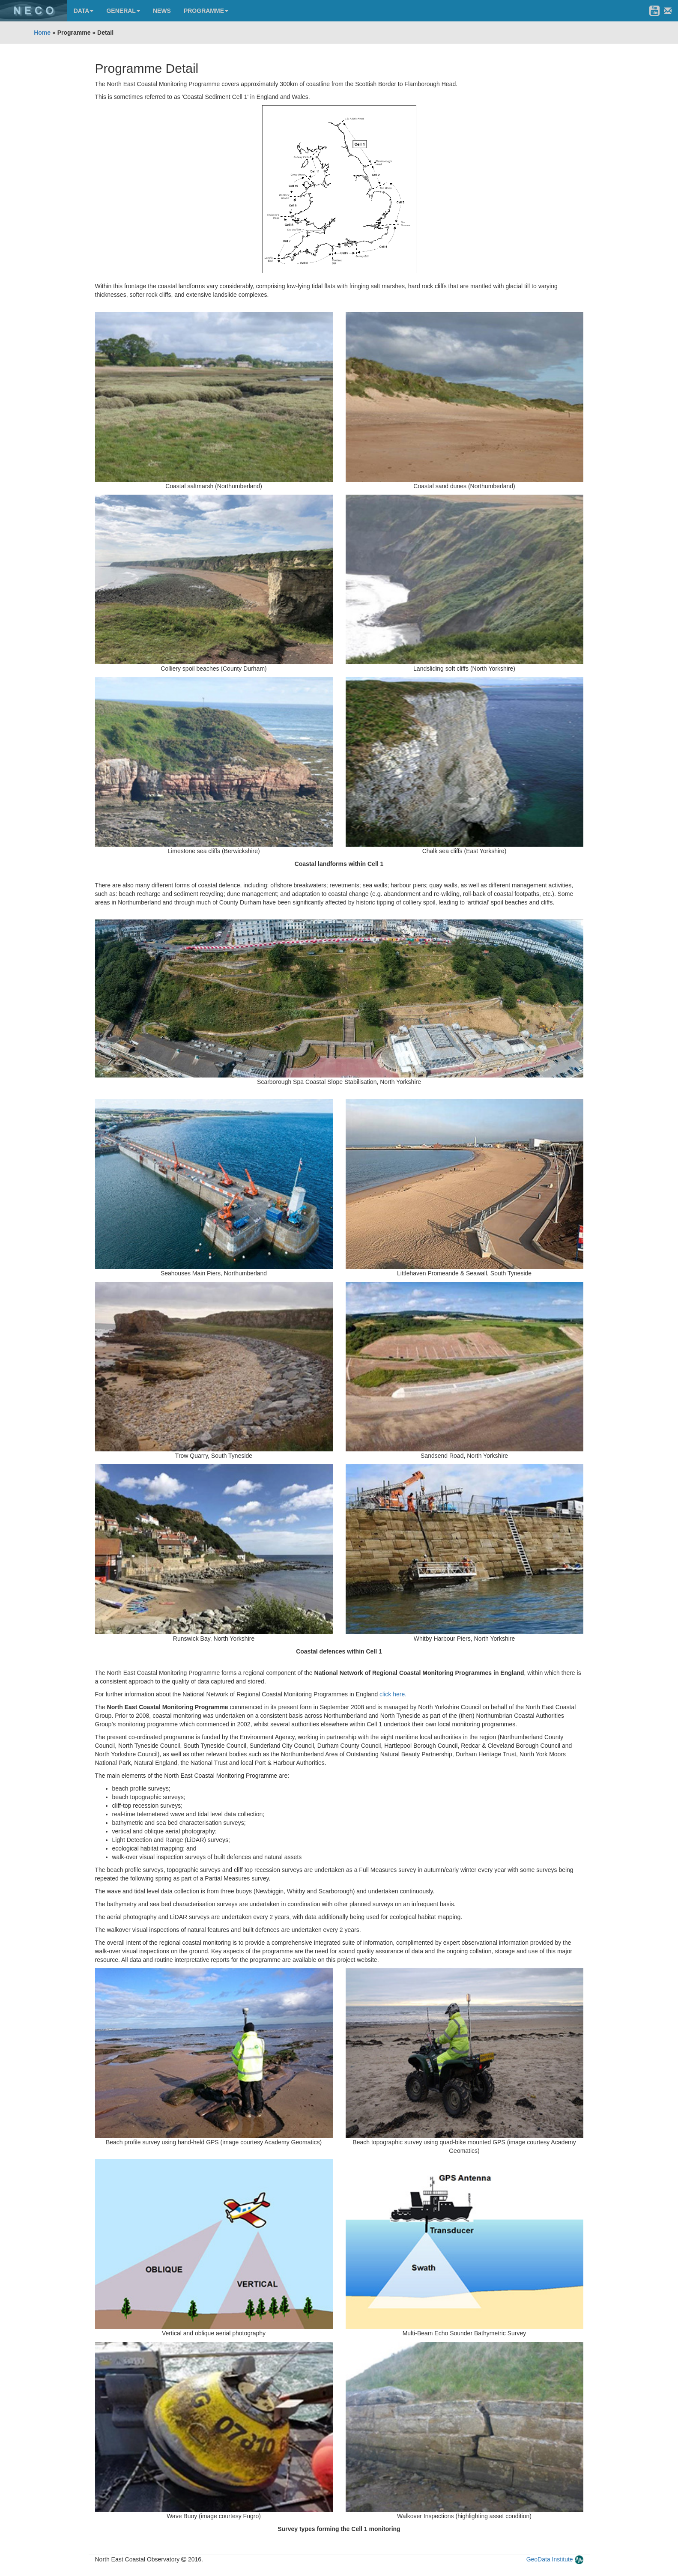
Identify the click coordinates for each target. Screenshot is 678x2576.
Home (42, 32)
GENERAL (123, 10)
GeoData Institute (549, 2559)
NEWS (162, 10)
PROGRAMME (206, 10)
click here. (392, 1694)
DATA (84, 10)
